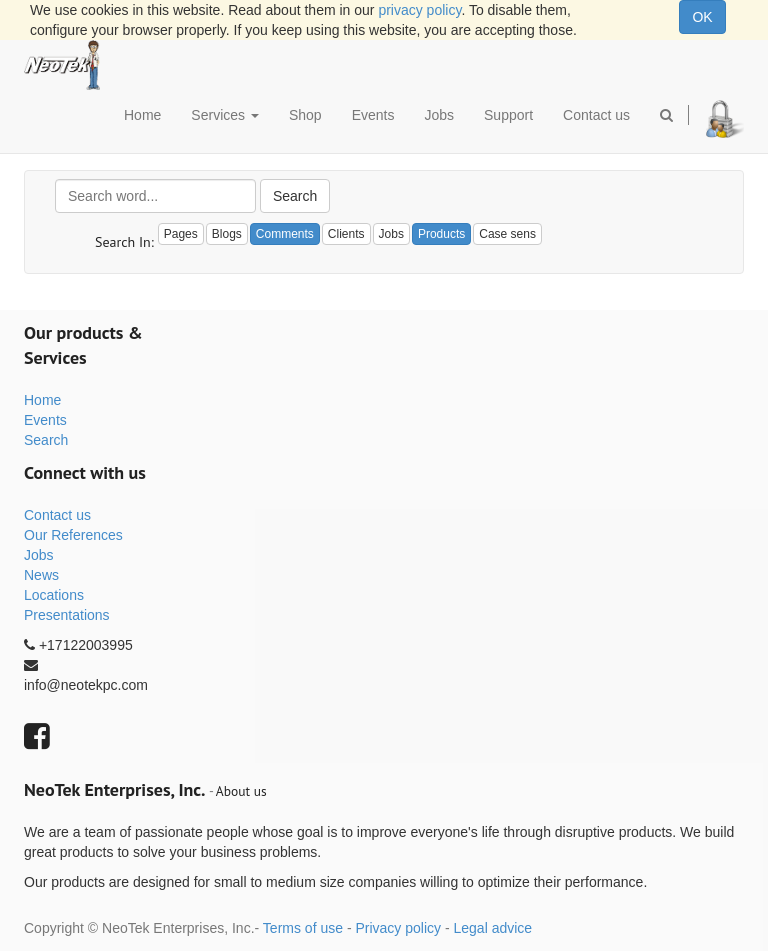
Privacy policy (398, 928)
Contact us (57, 515)
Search (295, 196)
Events (45, 420)
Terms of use (303, 928)
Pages (181, 234)
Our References (73, 535)
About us (241, 791)
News (41, 575)
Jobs (39, 555)
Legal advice (492, 928)
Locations (54, 595)
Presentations (67, 615)
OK (702, 17)
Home (42, 400)
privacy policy (419, 10)
